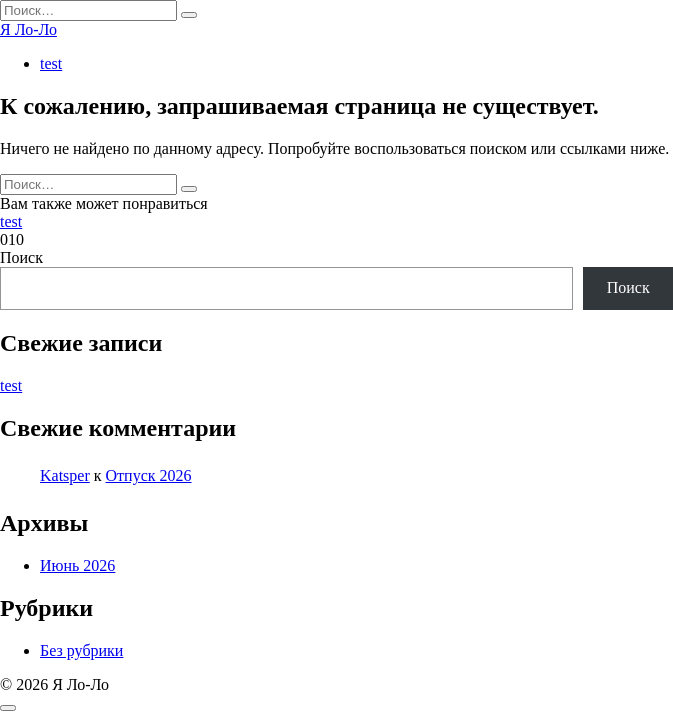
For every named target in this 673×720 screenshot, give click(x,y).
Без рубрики (81, 650)
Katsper (65, 475)
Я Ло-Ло (28, 29)
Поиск (21, 257)
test (51, 63)
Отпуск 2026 (149, 475)
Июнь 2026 (77, 565)
